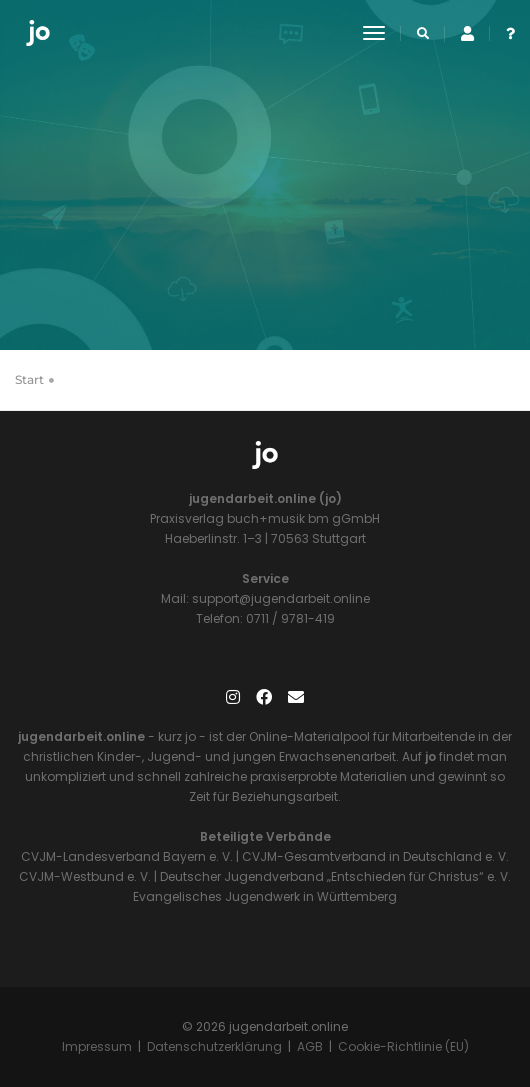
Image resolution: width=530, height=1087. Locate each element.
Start (29, 379)
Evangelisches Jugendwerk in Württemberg (265, 896)
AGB (310, 1046)
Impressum (97, 1046)
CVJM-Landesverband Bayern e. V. (127, 856)
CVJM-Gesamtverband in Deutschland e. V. (374, 856)
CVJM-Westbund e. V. (85, 876)
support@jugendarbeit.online (279, 598)
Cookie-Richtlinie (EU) (403, 1046)
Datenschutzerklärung (214, 1046)
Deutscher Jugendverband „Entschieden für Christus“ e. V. (335, 876)
